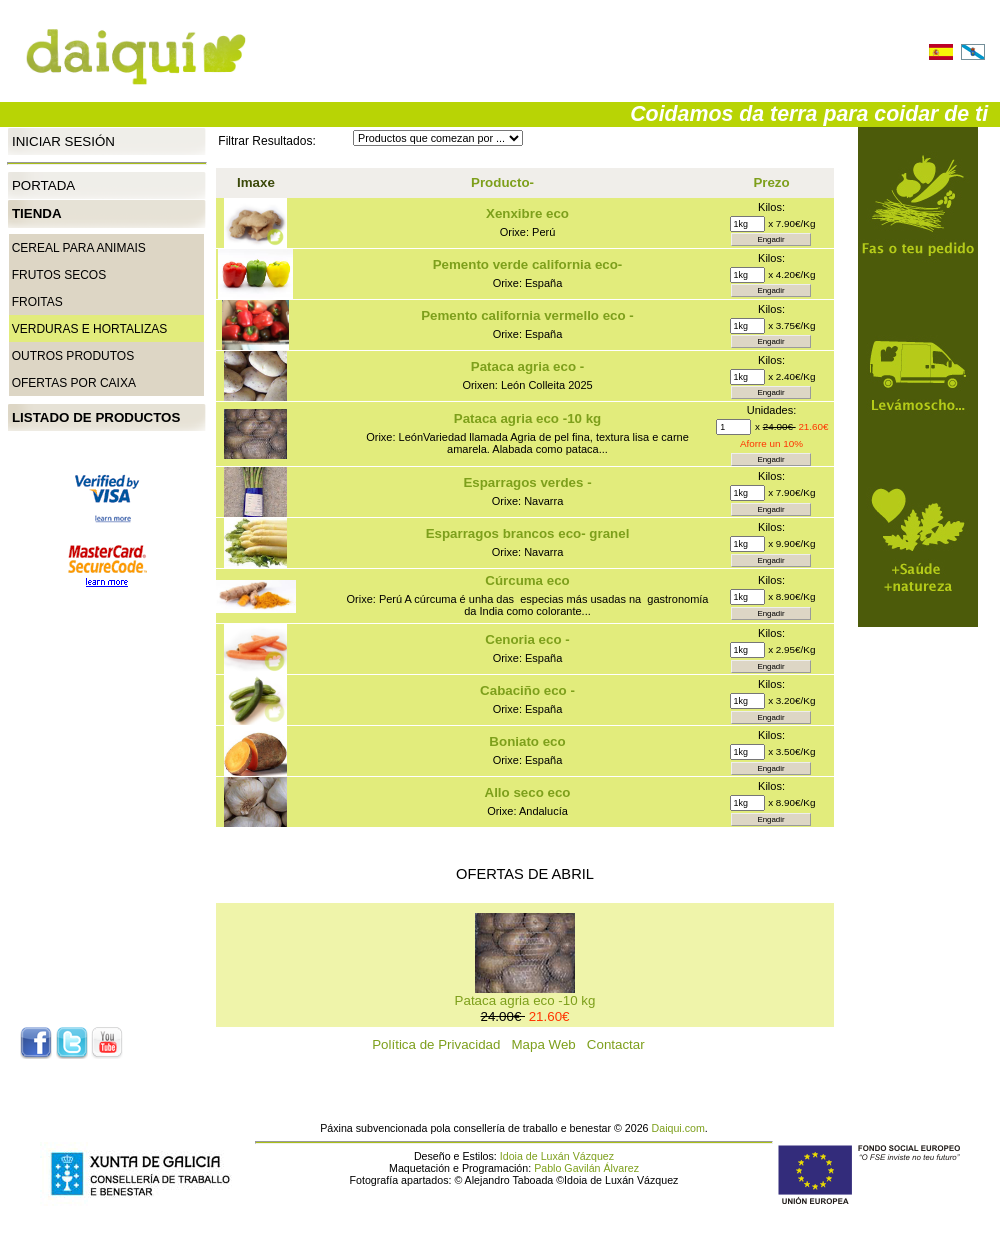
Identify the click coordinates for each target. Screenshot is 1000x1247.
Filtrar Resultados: (266, 141)
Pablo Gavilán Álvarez (586, 1168)
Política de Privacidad (441, 1044)
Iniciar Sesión (63, 140)
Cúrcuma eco (527, 580)
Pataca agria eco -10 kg (527, 418)
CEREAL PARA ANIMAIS (79, 248)
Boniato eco (527, 741)
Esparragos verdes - (527, 482)
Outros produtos (73, 356)
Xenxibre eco (527, 213)
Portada (43, 185)
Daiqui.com (678, 1128)
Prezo (771, 182)
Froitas (37, 302)
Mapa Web (549, 1044)
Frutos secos (59, 275)
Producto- (502, 182)
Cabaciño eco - (527, 690)
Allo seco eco (528, 792)
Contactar (621, 1044)
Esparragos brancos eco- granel (528, 533)
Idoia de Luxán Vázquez (557, 1156)
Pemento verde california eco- (528, 264)
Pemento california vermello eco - (527, 315)
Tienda (37, 213)
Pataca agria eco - (527, 366)
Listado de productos (96, 417)
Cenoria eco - (527, 639)
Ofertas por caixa (74, 383)
